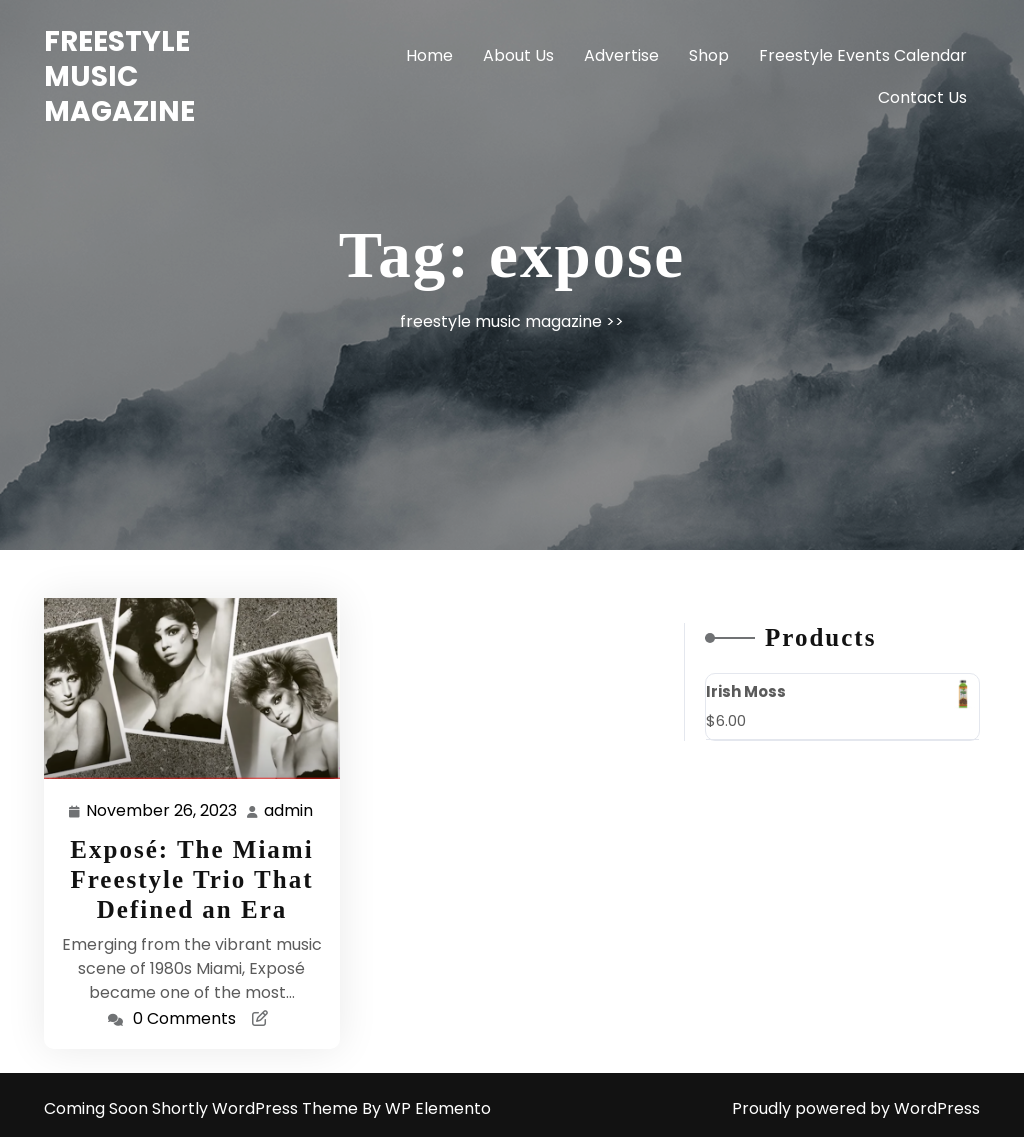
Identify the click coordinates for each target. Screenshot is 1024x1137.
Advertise (621, 55)
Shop (709, 55)
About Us (518, 55)
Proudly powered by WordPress (856, 1108)
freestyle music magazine (119, 76)
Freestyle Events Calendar (863, 55)
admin (289, 810)
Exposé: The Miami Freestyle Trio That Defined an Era (191, 879)
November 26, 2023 (162, 811)
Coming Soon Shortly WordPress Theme (203, 1108)
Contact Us (922, 97)
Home (429, 55)
